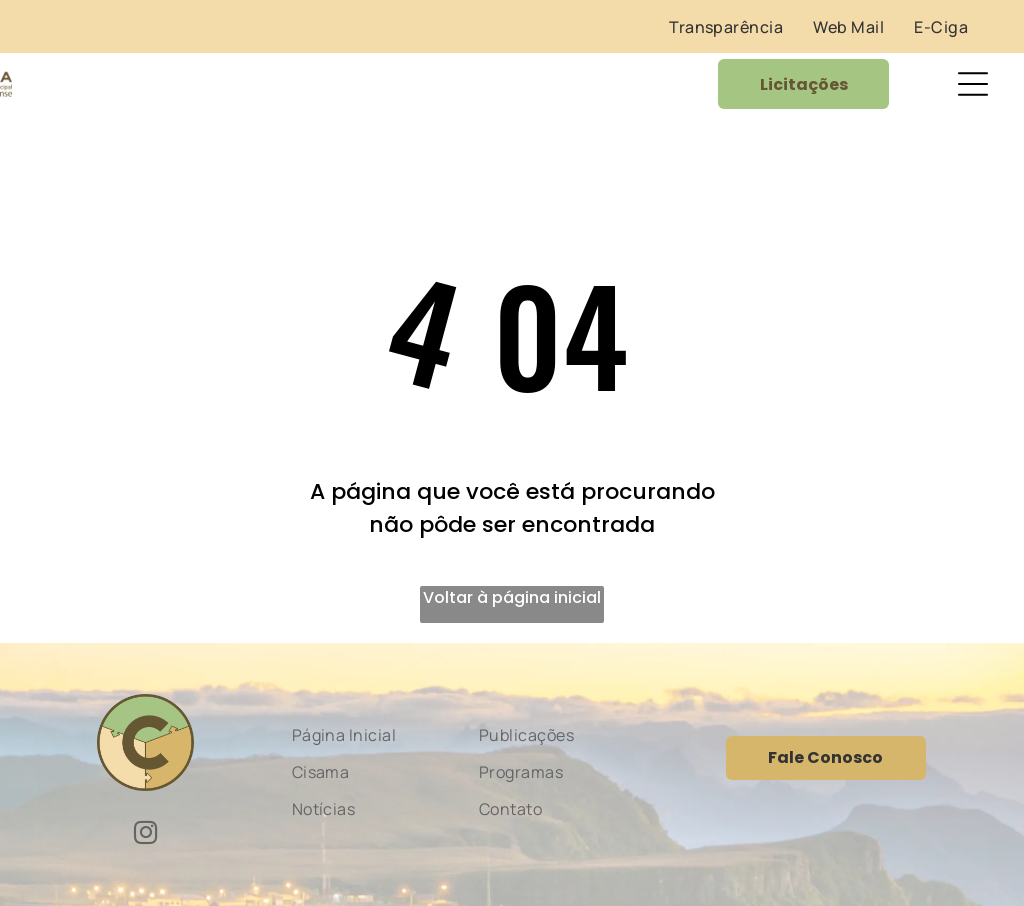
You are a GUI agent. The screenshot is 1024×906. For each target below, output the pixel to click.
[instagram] (145, 835)
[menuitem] (726, 27)
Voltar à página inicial (512, 597)
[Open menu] (973, 84)
